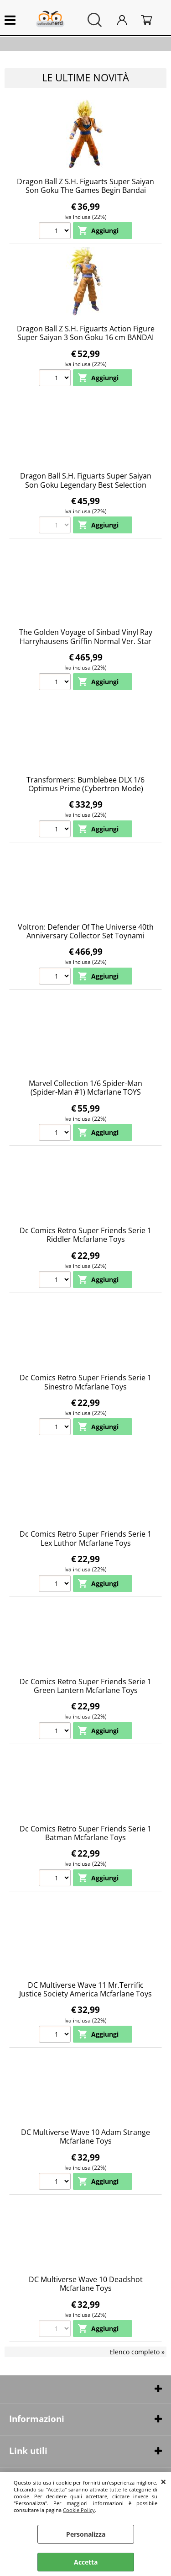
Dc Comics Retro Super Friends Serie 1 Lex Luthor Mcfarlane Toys (85, 1538)
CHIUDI (163, 2481)
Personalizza (85, 2534)
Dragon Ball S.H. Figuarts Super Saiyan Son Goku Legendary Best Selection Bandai (85, 485)
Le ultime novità (85, 77)
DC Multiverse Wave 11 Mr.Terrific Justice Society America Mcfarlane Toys (85, 1989)
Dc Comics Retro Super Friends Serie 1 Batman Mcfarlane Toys (85, 1833)
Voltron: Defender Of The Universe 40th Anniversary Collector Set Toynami (86, 931)
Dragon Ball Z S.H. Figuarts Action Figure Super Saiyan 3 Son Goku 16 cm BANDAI (86, 333)
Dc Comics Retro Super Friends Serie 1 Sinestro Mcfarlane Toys (85, 1382)
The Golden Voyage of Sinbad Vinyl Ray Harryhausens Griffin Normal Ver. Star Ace (85, 641)
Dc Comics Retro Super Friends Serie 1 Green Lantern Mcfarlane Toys (85, 1686)
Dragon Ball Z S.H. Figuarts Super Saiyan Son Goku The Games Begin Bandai (85, 185)
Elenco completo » (137, 2351)
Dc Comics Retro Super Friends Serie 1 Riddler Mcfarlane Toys (85, 1234)
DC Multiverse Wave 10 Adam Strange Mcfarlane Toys (85, 2136)
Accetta (86, 2562)
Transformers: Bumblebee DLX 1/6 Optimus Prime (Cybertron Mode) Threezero (85, 789)
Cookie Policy (79, 2510)
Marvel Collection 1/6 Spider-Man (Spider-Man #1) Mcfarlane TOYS (85, 1087)
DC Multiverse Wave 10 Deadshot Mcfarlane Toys (86, 2283)
